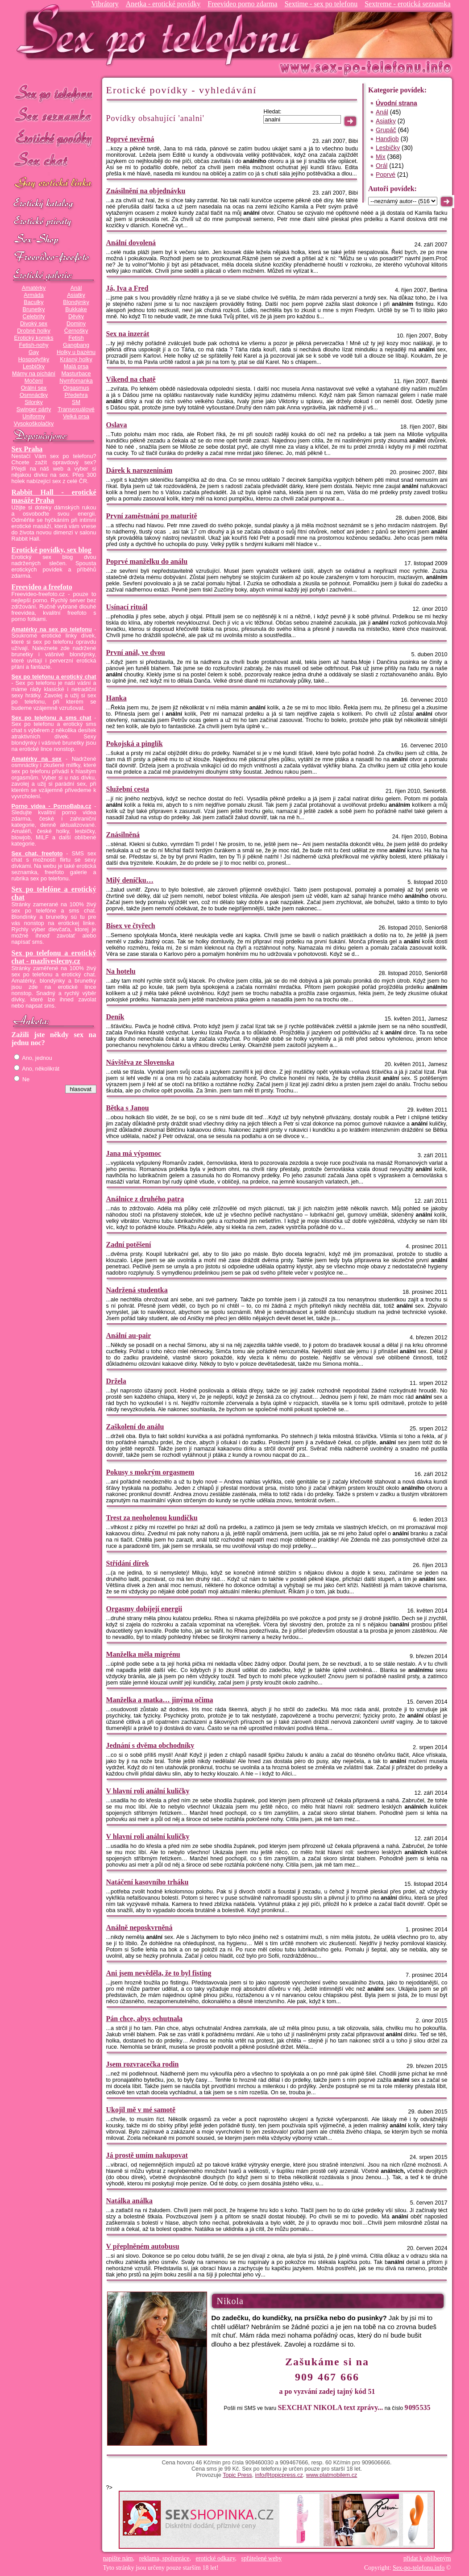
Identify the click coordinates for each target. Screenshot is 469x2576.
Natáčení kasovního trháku (147, 1882)
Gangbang (76, 345)
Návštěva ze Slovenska (140, 1062)
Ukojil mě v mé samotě (141, 2109)
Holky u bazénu (76, 352)
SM (76, 402)
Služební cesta (127, 789)
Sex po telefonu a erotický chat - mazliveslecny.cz (54, 957)
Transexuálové (76, 409)
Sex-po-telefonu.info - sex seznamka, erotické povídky (162, 34)
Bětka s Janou (127, 1108)
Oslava (116, 425)
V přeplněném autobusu (142, 2246)
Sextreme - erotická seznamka (407, 4)
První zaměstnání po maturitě (151, 516)
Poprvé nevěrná (130, 139)
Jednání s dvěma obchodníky (150, 1745)
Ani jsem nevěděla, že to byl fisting (159, 1973)
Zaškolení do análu (135, 1426)
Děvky (76, 316)
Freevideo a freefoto (42, 587)
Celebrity (34, 316)
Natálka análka (129, 2201)
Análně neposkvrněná (139, 1927)
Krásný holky (76, 359)
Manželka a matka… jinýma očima (159, 1700)
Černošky (76, 331)
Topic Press (237, 2475)
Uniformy (33, 416)
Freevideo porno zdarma (242, 4)
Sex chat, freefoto (37, 853)
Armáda (33, 295)
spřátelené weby (261, 2558)
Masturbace (76, 374)
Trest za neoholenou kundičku (152, 1517)
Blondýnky (76, 302)
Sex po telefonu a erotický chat (54, 677)
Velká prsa (76, 416)
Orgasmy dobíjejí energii (144, 1609)
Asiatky (76, 295)
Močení (34, 381)
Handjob (387, 138)
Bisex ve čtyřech (130, 926)
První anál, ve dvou (135, 652)
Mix (381, 156)
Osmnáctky (34, 395)
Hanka (116, 698)
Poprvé (385, 174)
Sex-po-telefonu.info (418, 2567)
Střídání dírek (127, 1563)
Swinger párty (34, 409)
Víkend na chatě (131, 379)
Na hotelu (121, 971)
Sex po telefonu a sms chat (51, 718)
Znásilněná (123, 834)
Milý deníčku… (130, 880)
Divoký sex (33, 324)
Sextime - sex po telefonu (321, 4)
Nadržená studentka (137, 1290)
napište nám (118, 2558)
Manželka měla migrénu (143, 1654)
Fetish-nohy (33, 345)
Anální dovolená (131, 242)
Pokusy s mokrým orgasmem (150, 1472)
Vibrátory (104, 4)
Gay (34, 352)
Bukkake (76, 309)
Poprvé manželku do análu (147, 561)
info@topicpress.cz (279, 2475)
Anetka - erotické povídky (163, 4)
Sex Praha (27, 449)
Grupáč (386, 129)
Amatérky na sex (37, 759)
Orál (381, 165)
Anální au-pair (128, 1335)
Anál (76, 288)
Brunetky (34, 309)
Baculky (33, 302)
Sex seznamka (54, 115)
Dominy (76, 324)
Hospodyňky (34, 359)
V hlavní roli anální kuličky (148, 1791)
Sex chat (54, 161)
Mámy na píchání (33, 374)
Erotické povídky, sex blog (51, 550)
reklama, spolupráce (164, 2558)
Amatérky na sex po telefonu (52, 629)
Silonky (34, 402)
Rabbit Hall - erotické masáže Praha (54, 496)
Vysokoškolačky (34, 424)
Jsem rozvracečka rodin (142, 2064)
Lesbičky (34, 366)
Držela (116, 1381)
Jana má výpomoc (134, 1153)
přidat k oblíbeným (427, 2558)
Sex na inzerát (127, 334)
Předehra (75, 395)
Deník (115, 1017)
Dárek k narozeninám (139, 470)
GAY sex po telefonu (54, 183)
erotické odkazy (215, 2558)
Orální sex (34, 388)
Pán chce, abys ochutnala (144, 2018)
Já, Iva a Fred (127, 288)
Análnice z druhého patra (145, 1199)
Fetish (75, 338)
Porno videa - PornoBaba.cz (51, 806)
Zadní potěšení (128, 1244)
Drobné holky (33, 331)
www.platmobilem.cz (331, 2475)
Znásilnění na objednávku (146, 191)
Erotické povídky (54, 138)
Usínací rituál (127, 607)
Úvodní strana (396, 103)
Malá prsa (76, 366)
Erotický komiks (34, 338)
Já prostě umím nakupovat (147, 2155)
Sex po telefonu (54, 92)
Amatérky (34, 288)
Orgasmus (76, 388)
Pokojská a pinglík (134, 743)
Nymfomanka (76, 381)
